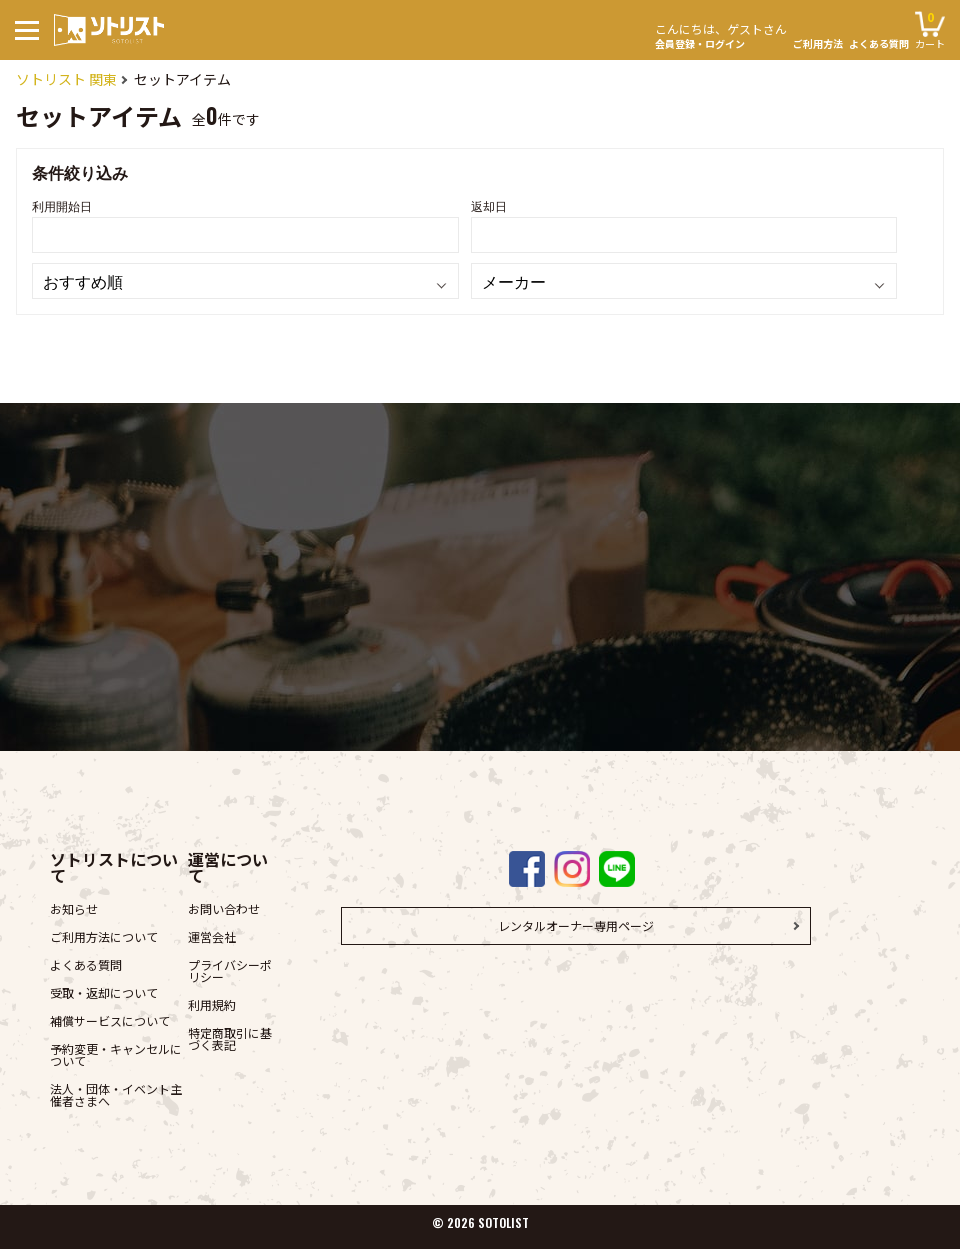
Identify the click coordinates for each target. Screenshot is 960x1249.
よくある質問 (879, 44)
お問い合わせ (224, 908)
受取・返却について (104, 992)
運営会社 (212, 936)
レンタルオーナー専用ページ (576, 925)
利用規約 (212, 1004)
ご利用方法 (818, 44)
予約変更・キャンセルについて (116, 1054)
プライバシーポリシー (230, 970)
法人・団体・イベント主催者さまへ (116, 1094)
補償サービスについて (110, 1020)
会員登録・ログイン (721, 33)
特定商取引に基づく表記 (230, 1038)
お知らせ (74, 908)
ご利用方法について (104, 936)
